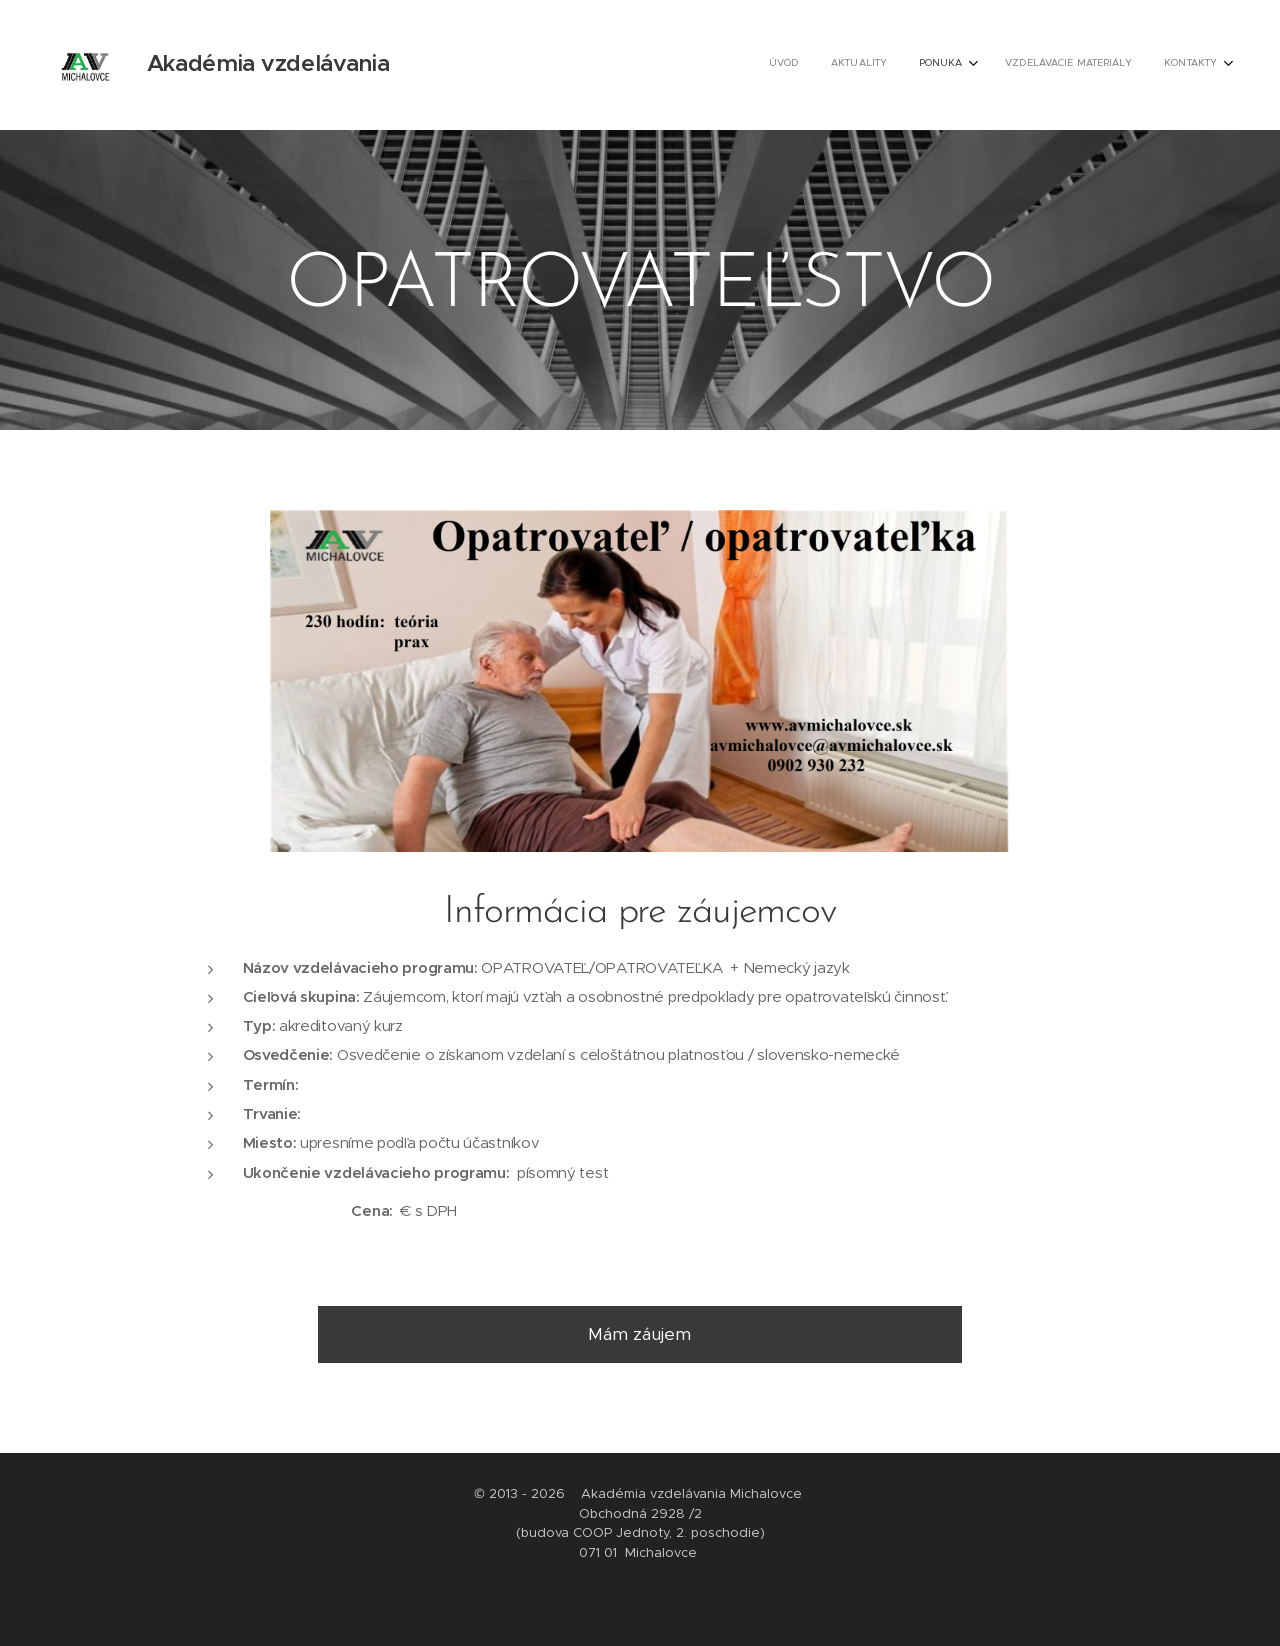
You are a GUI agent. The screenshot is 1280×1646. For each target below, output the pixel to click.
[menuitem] (1084, 65)
